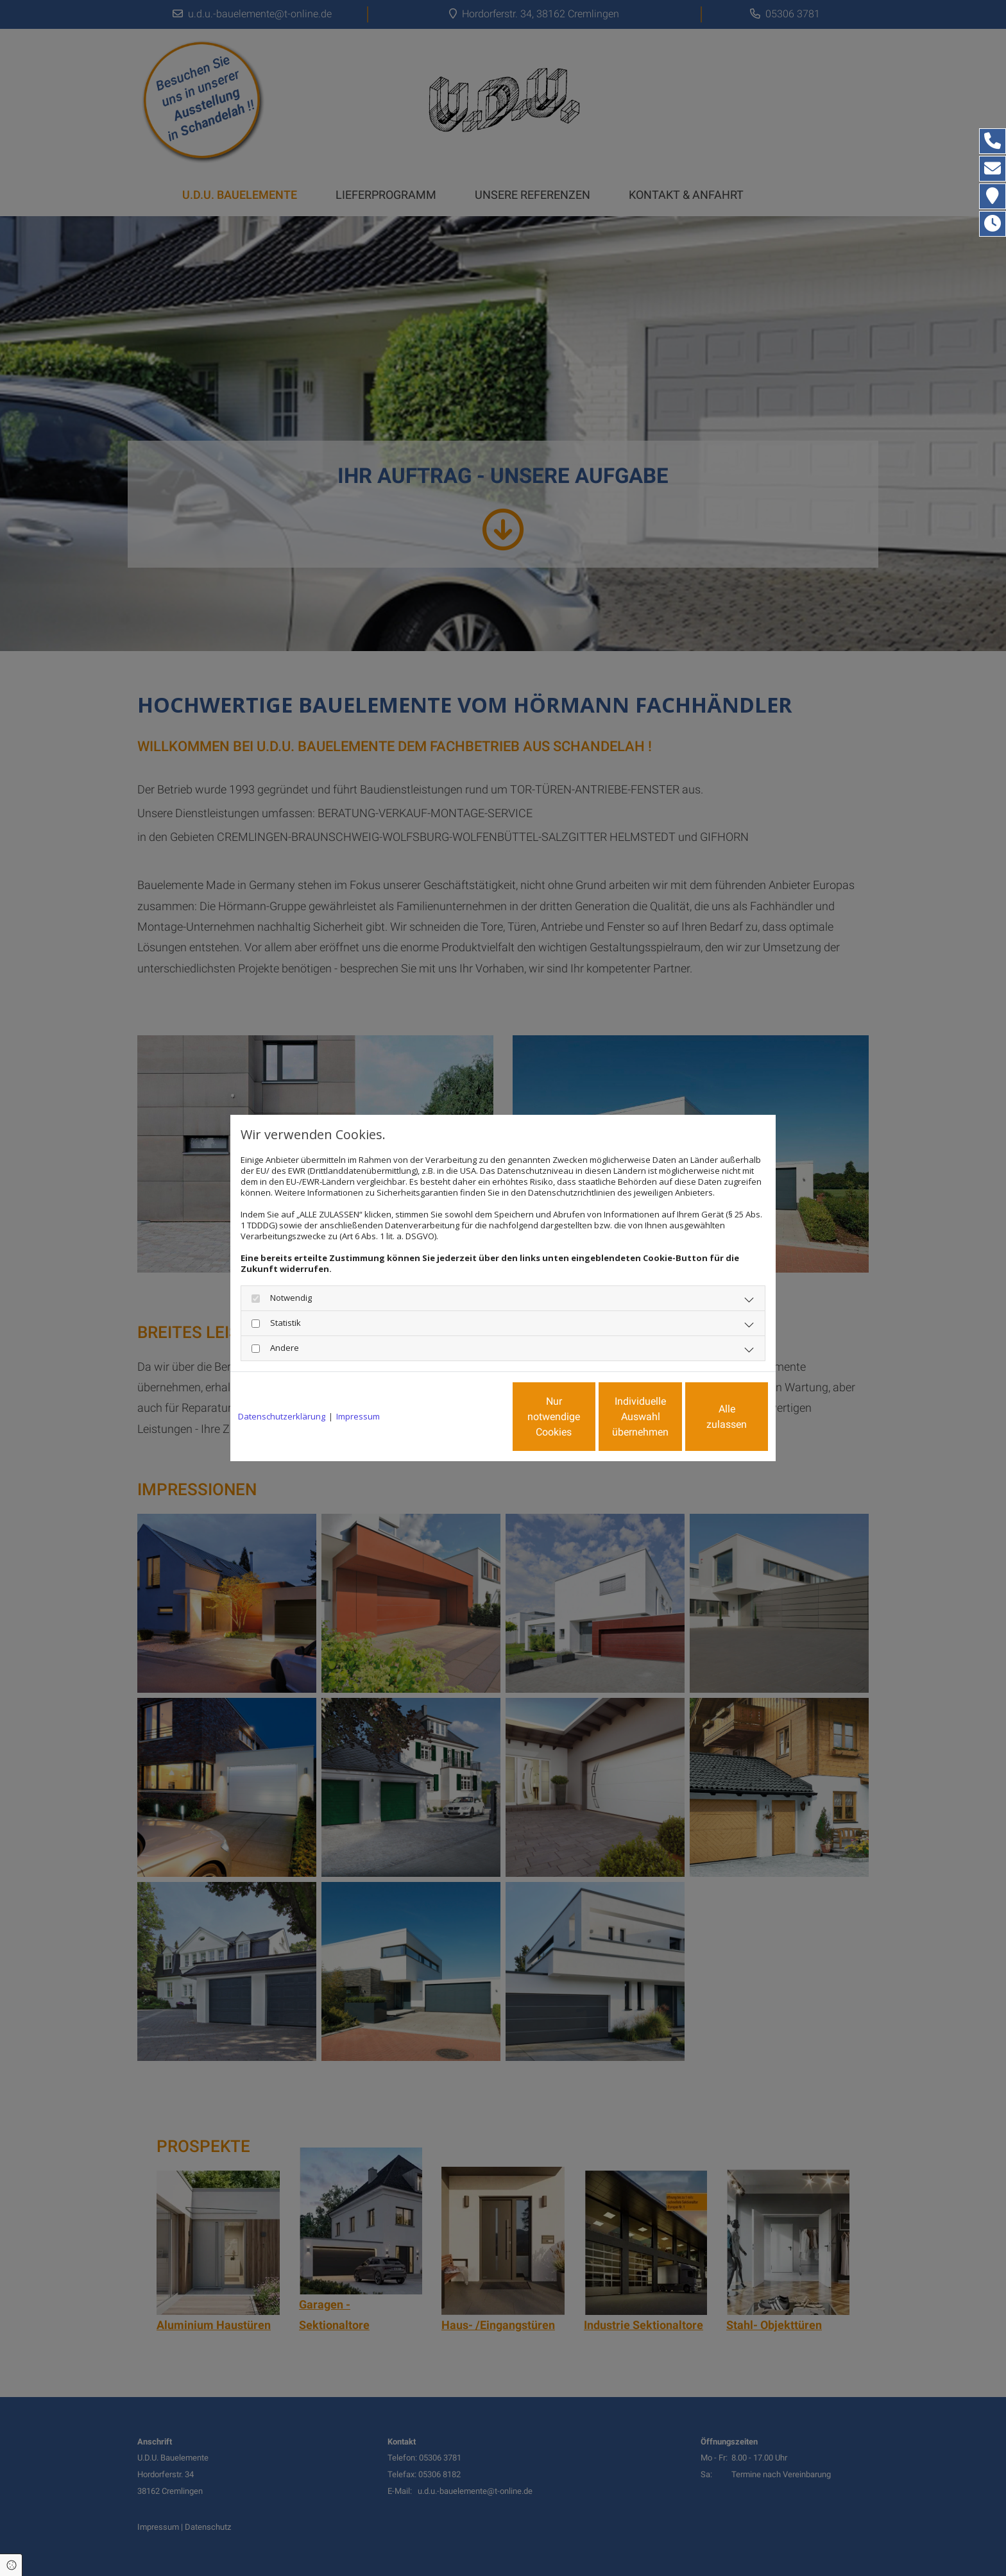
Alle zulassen (708, 1417)
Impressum (358, 1416)
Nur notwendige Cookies (464, 1416)
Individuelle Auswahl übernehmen (587, 1416)
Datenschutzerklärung (281, 1416)
